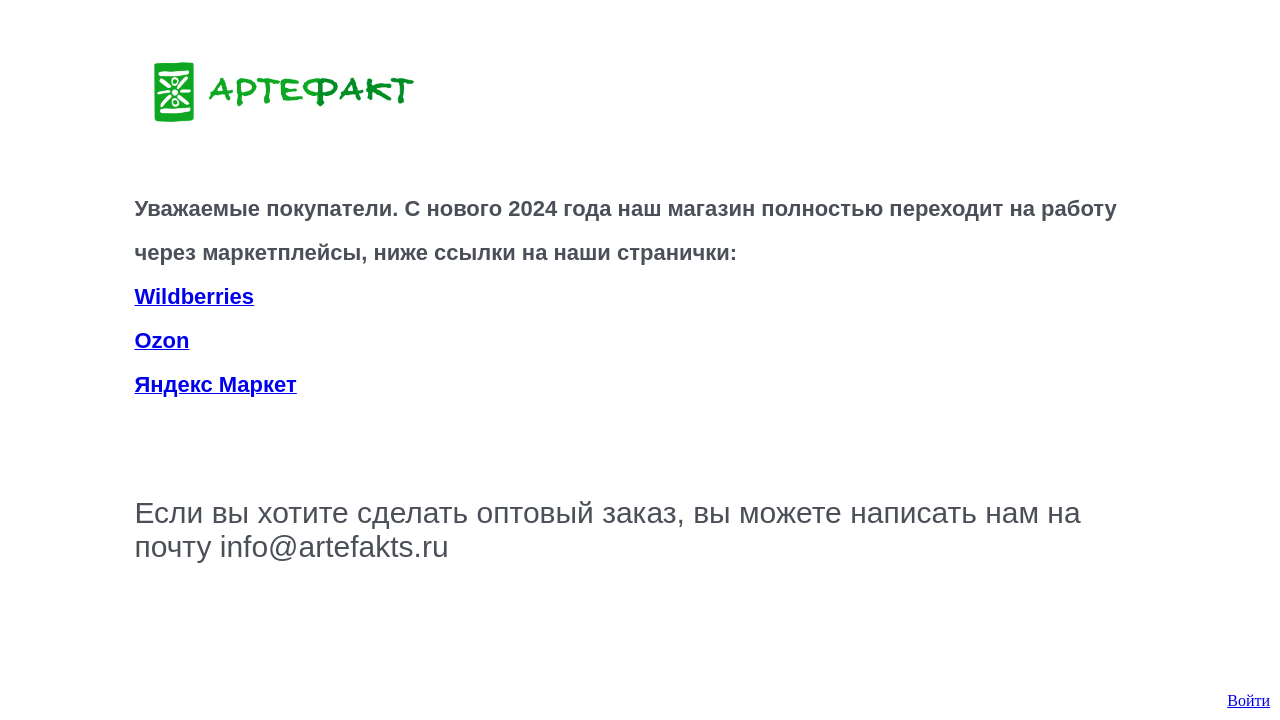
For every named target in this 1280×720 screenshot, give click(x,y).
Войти (1248, 700)
